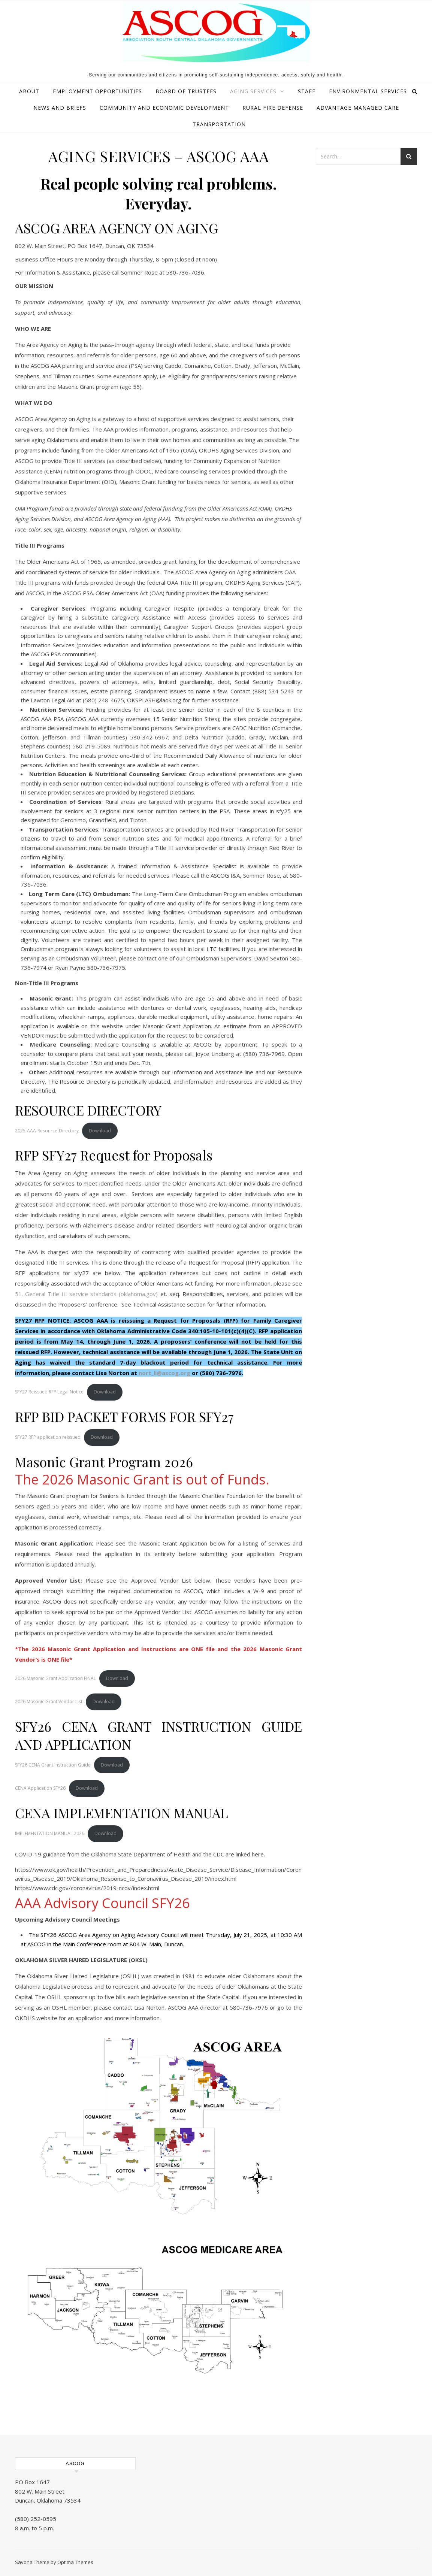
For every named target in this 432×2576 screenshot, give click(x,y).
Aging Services (253, 91)
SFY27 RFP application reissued (48, 1437)
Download (100, 1130)
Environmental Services (368, 91)
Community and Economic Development (164, 107)
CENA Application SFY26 (40, 1788)
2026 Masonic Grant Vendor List (48, 1701)
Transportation (219, 124)
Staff (306, 91)
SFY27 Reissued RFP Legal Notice (49, 1392)
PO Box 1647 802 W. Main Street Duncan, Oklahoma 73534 (48, 2491)
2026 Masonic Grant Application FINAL (55, 1678)
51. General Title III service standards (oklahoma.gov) (86, 1294)
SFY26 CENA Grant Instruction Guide (53, 1765)
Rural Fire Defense (272, 107)
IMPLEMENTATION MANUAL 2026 (49, 1833)
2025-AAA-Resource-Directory (47, 1130)
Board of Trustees (186, 91)
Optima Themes (75, 2562)
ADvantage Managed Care (358, 107)
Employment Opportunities (97, 91)
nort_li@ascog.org (164, 1373)
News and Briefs (59, 107)
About (29, 91)
